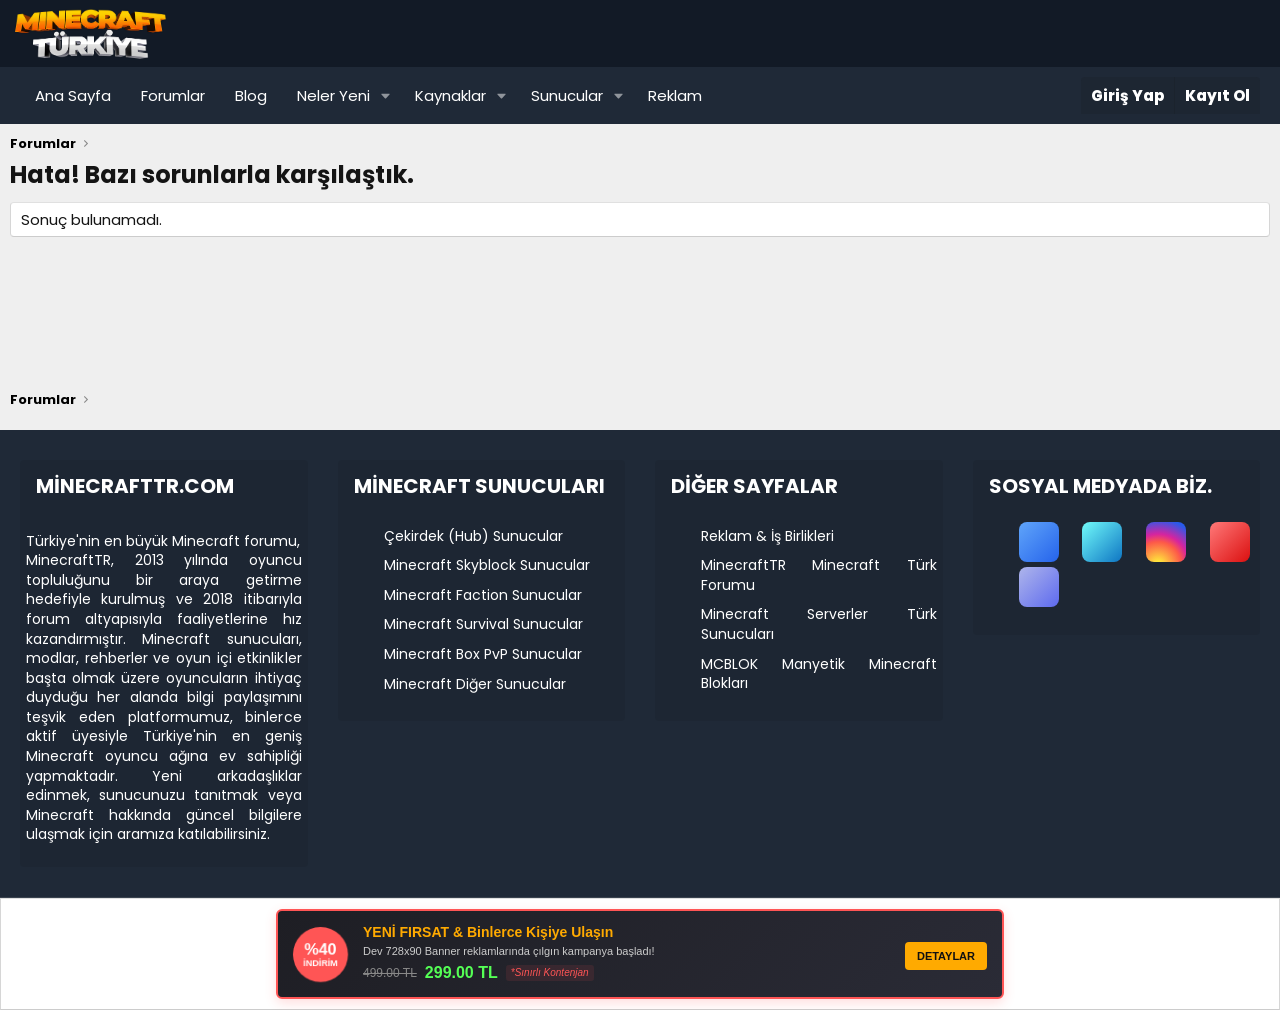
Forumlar (173, 95)
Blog (251, 95)
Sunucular (567, 95)
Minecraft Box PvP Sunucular (483, 654)
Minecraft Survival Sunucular (483, 624)
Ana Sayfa (73, 95)
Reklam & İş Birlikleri (767, 536)
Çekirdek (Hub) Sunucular (473, 536)
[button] (386, 95)
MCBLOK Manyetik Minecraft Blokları (819, 674)
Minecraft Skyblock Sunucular (487, 565)
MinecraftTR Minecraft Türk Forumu (819, 575)
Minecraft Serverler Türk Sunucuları (819, 624)
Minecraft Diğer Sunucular (475, 684)
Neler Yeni (333, 95)
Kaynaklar (450, 95)
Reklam (675, 95)
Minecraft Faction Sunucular (483, 595)
